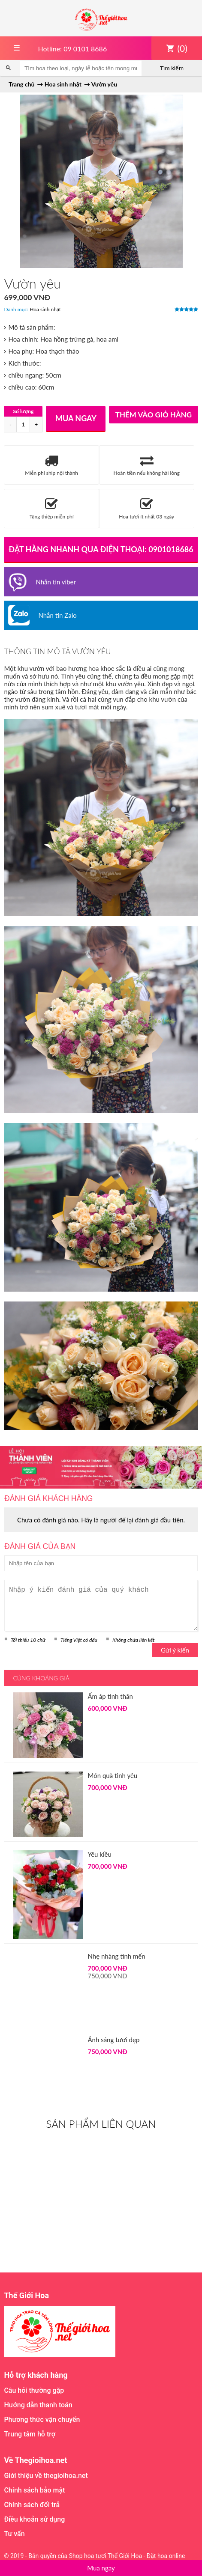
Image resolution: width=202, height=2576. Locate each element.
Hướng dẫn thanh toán (38, 2405)
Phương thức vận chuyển (42, 2419)
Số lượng (23, 411)
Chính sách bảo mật (34, 2490)
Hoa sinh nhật (45, 309)
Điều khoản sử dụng (34, 2519)
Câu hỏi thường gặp (34, 2390)
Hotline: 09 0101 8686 (72, 49)
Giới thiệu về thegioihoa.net (45, 2476)
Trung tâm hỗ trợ (29, 2434)
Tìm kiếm (172, 68)
